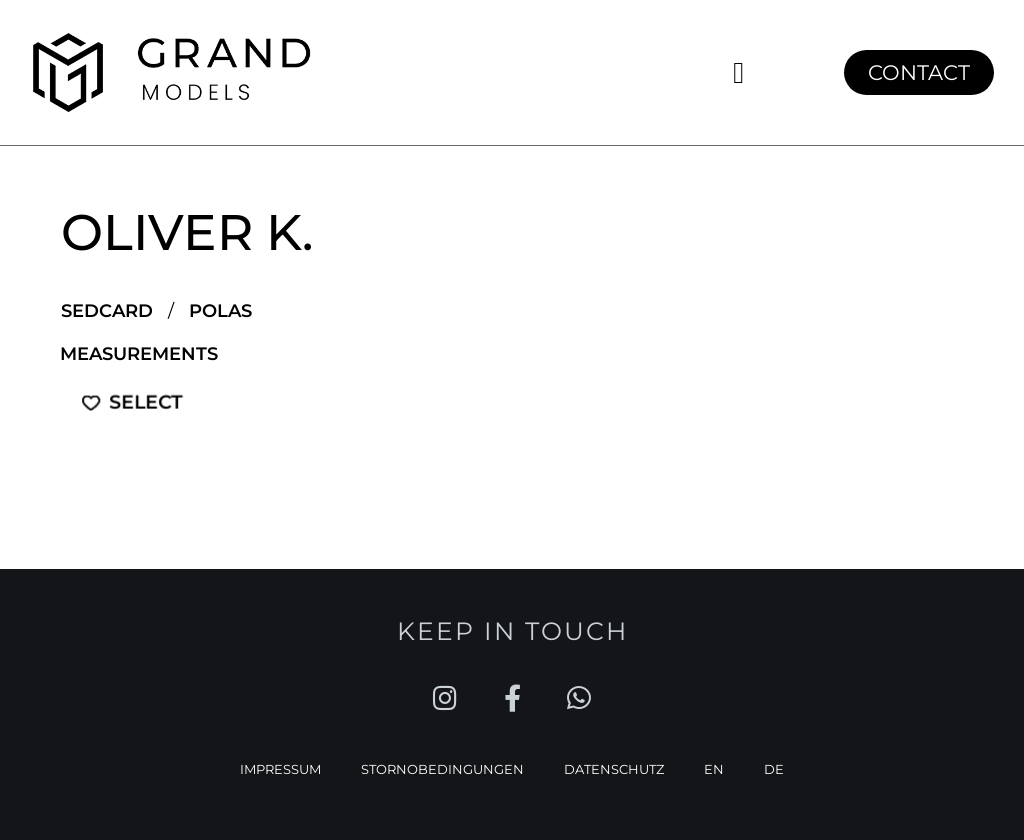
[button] (739, 72)
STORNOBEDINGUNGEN (442, 767)
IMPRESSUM (280, 767)
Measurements (139, 354)
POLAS (220, 311)
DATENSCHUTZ (614, 767)
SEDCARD (107, 311)
